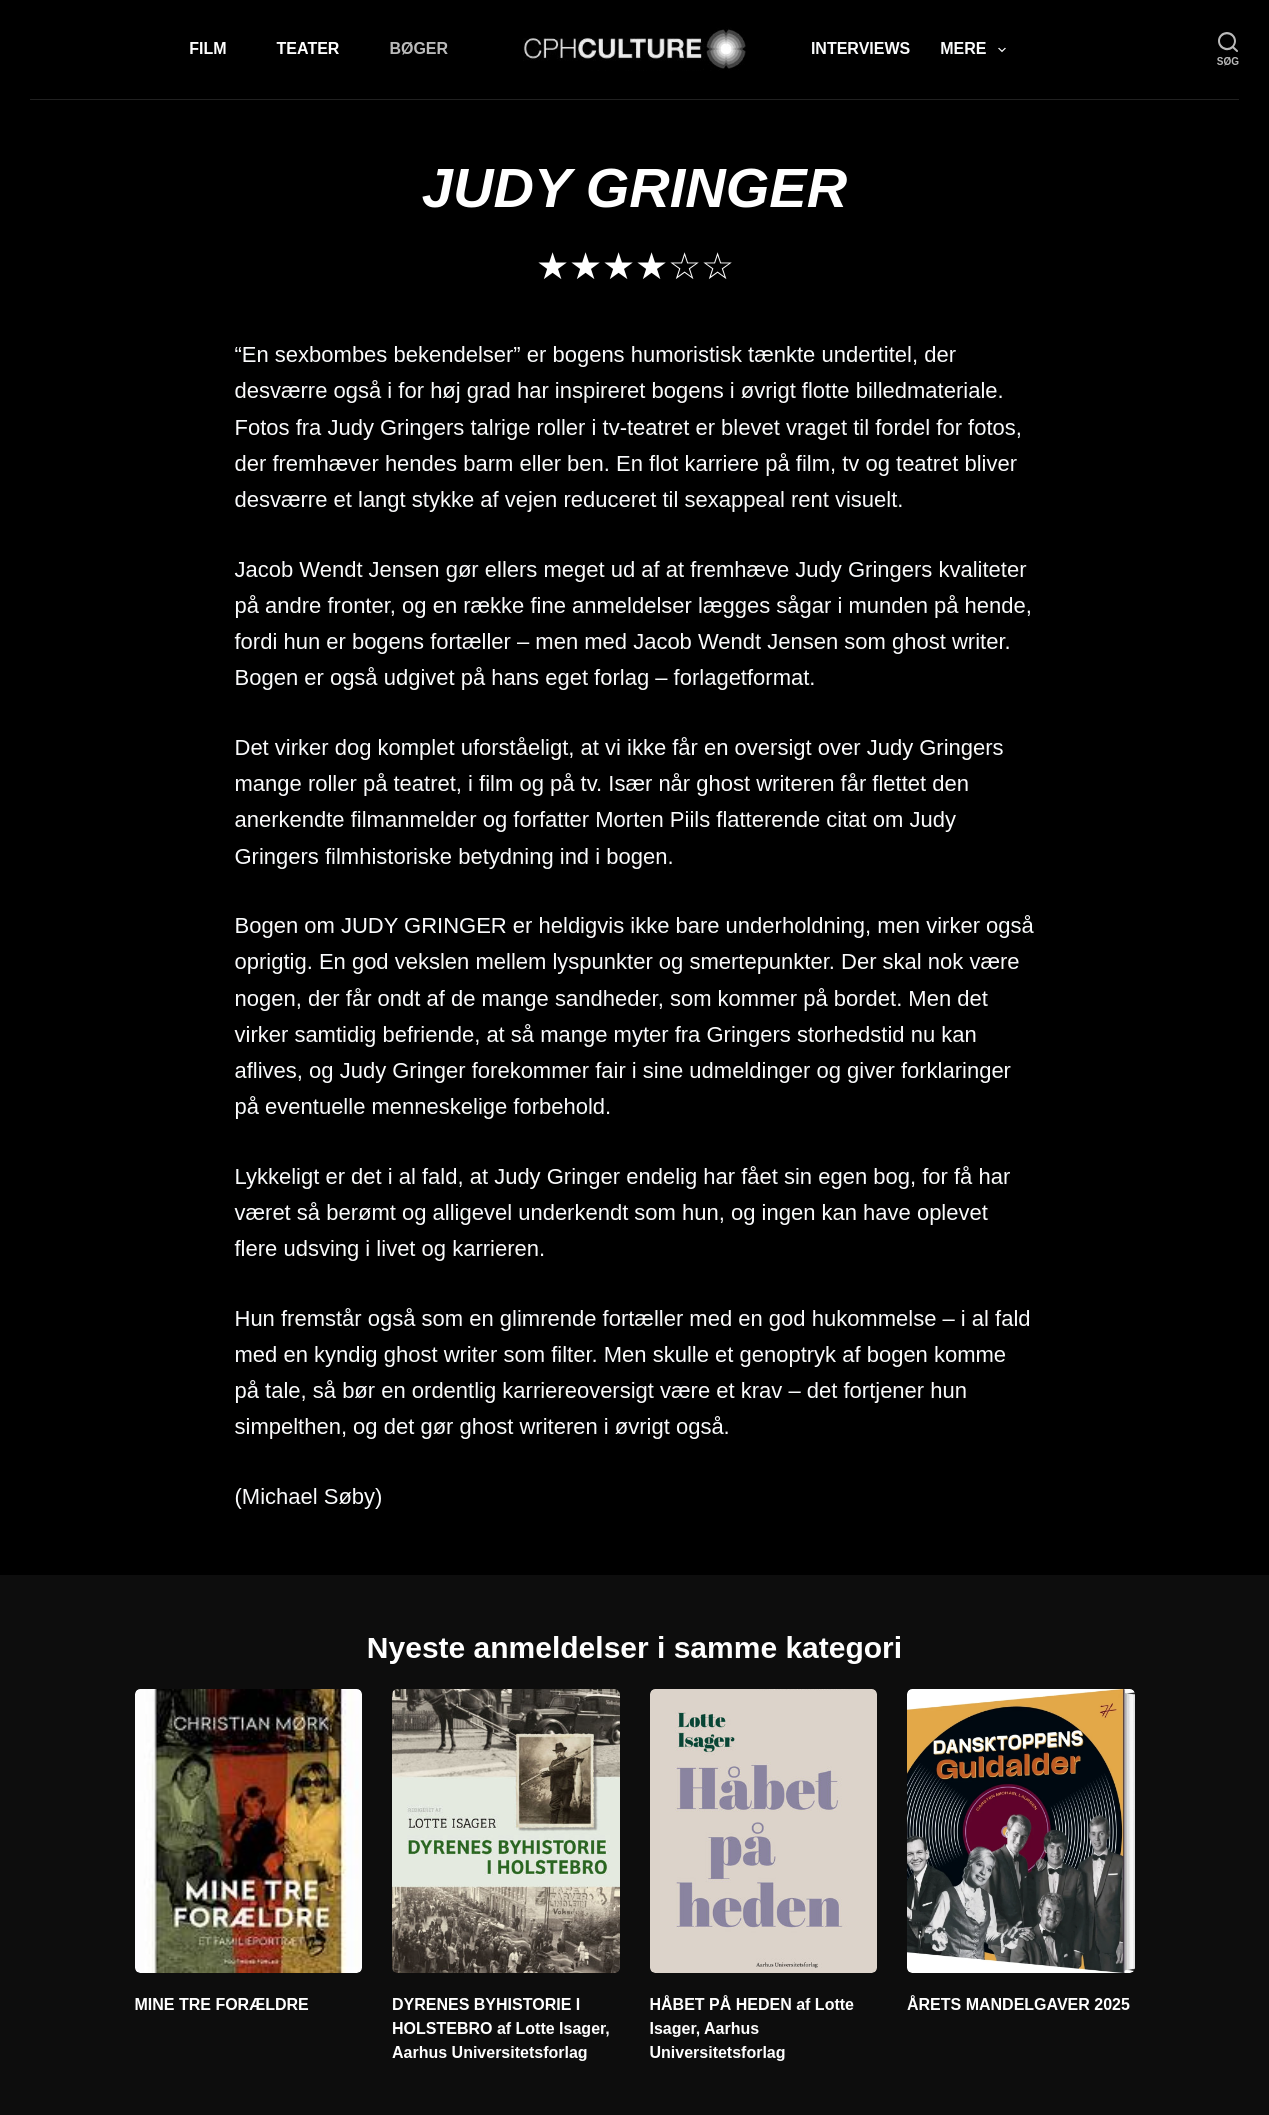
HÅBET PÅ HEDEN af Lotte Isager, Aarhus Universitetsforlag (752, 2028)
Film (207, 48)
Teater (308, 48)
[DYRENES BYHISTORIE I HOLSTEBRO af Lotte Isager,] (506, 1831)
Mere (976, 50)
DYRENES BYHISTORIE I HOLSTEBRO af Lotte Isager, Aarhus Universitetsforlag (501, 2028)
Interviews (860, 48)
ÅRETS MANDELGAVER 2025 (1018, 2004)
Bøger (418, 48)
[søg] (1228, 49)
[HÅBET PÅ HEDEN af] (764, 1831)
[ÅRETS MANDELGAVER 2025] (1021, 1831)
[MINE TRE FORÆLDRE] (249, 1831)
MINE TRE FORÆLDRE (222, 2004)
